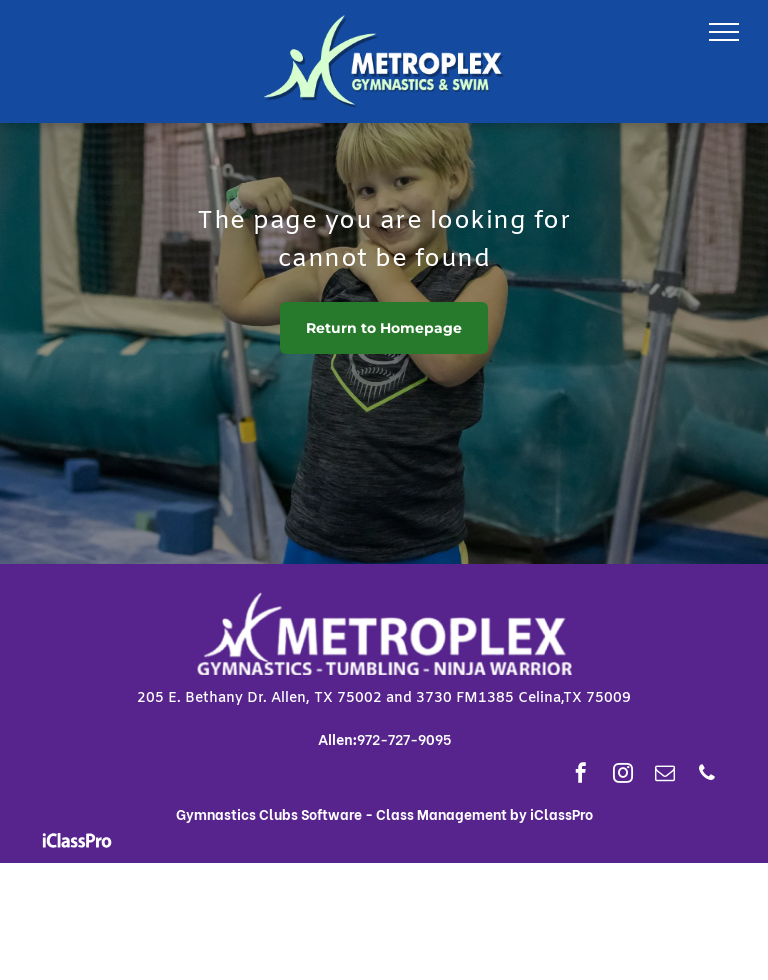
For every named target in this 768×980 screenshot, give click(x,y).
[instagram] (623, 775)
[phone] (707, 775)
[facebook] (581, 775)
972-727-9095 (404, 738)
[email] (665, 775)
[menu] (724, 32)
